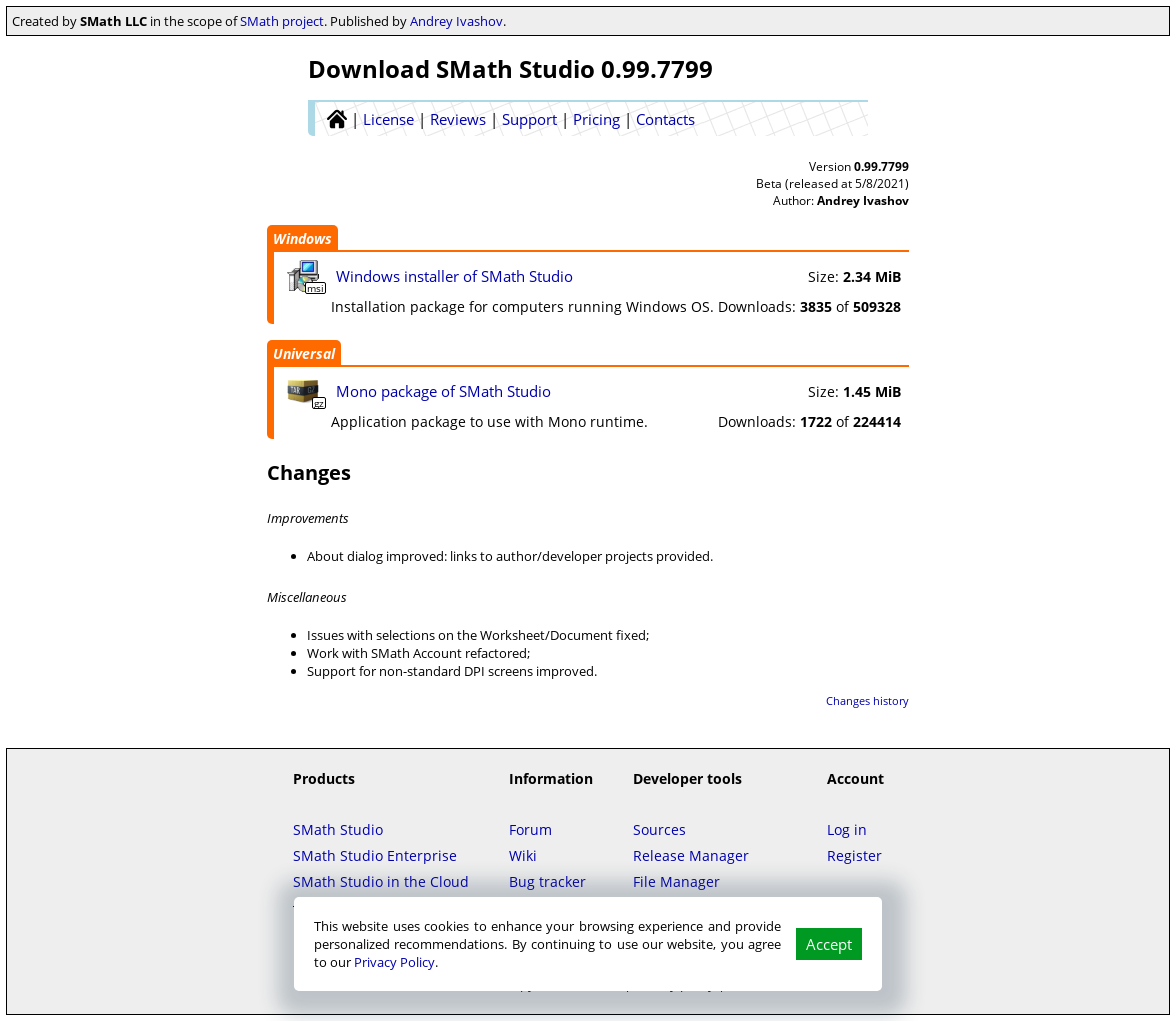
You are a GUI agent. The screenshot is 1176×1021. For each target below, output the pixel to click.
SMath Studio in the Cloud (381, 881)
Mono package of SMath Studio (443, 391)
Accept (829, 944)
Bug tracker (547, 881)
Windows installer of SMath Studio (454, 276)
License (388, 119)
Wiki (523, 855)
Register (854, 855)
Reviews (458, 119)
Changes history (867, 700)
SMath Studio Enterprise (375, 855)
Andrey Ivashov (456, 21)
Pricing (596, 119)
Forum (530, 829)
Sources (659, 829)
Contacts (665, 119)
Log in (847, 829)
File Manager (676, 881)
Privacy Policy (394, 962)
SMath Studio (338, 829)
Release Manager (691, 855)
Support (529, 119)
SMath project (282, 21)
